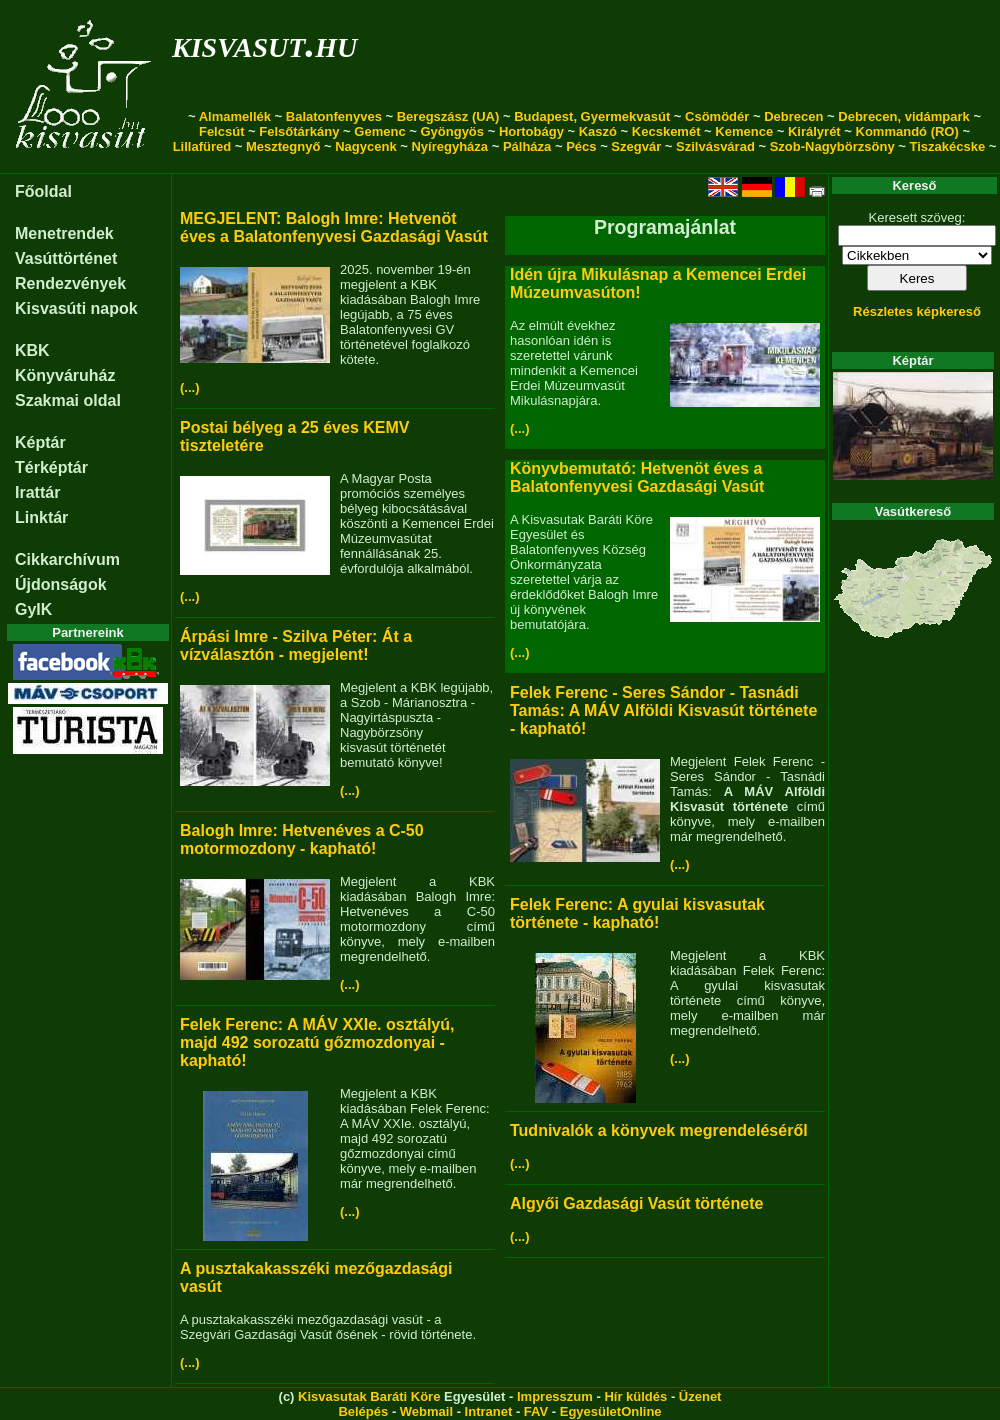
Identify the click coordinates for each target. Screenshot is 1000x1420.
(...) (190, 387)
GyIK (33, 609)
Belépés (363, 1411)
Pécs (581, 146)
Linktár (41, 517)
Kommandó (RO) (907, 131)
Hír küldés (635, 1396)
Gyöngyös (452, 131)
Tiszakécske (947, 146)
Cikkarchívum (67, 559)
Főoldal (43, 191)
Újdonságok (61, 584)
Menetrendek (64, 233)
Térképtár (51, 467)
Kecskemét (666, 131)
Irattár (37, 492)
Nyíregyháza (449, 146)
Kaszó (598, 131)
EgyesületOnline (611, 1411)
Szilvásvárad (715, 146)
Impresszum (555, 1396)
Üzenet (700, 1396)
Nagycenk (365, 146)
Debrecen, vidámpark (904, 116)
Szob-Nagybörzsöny (832, 146)
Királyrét (814, 131)
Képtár (40, 442)
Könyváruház (65, 375)
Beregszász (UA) (448, 116)
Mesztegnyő (283, 146)
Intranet (489, 1411)
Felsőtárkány (299, 131)
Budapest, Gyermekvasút (592, 116)
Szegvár (636, 146)
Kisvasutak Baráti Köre (369, 1396)
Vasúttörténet (66, 258)
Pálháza (527, 146)
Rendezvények (70, 283)
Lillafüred (202, 146)
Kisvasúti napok (76, 308)
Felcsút (222, 131)
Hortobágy (531, 131)
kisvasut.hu (264, 43)
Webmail (426, 1411)
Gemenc (379, 131)
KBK (32, 350)
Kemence (744, 131)
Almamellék (235, 116)
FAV (536, 1411)
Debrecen (793, 116)
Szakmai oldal (68, 400)
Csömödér (717, 116)
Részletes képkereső (917, 311)
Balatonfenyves (334, 116)
